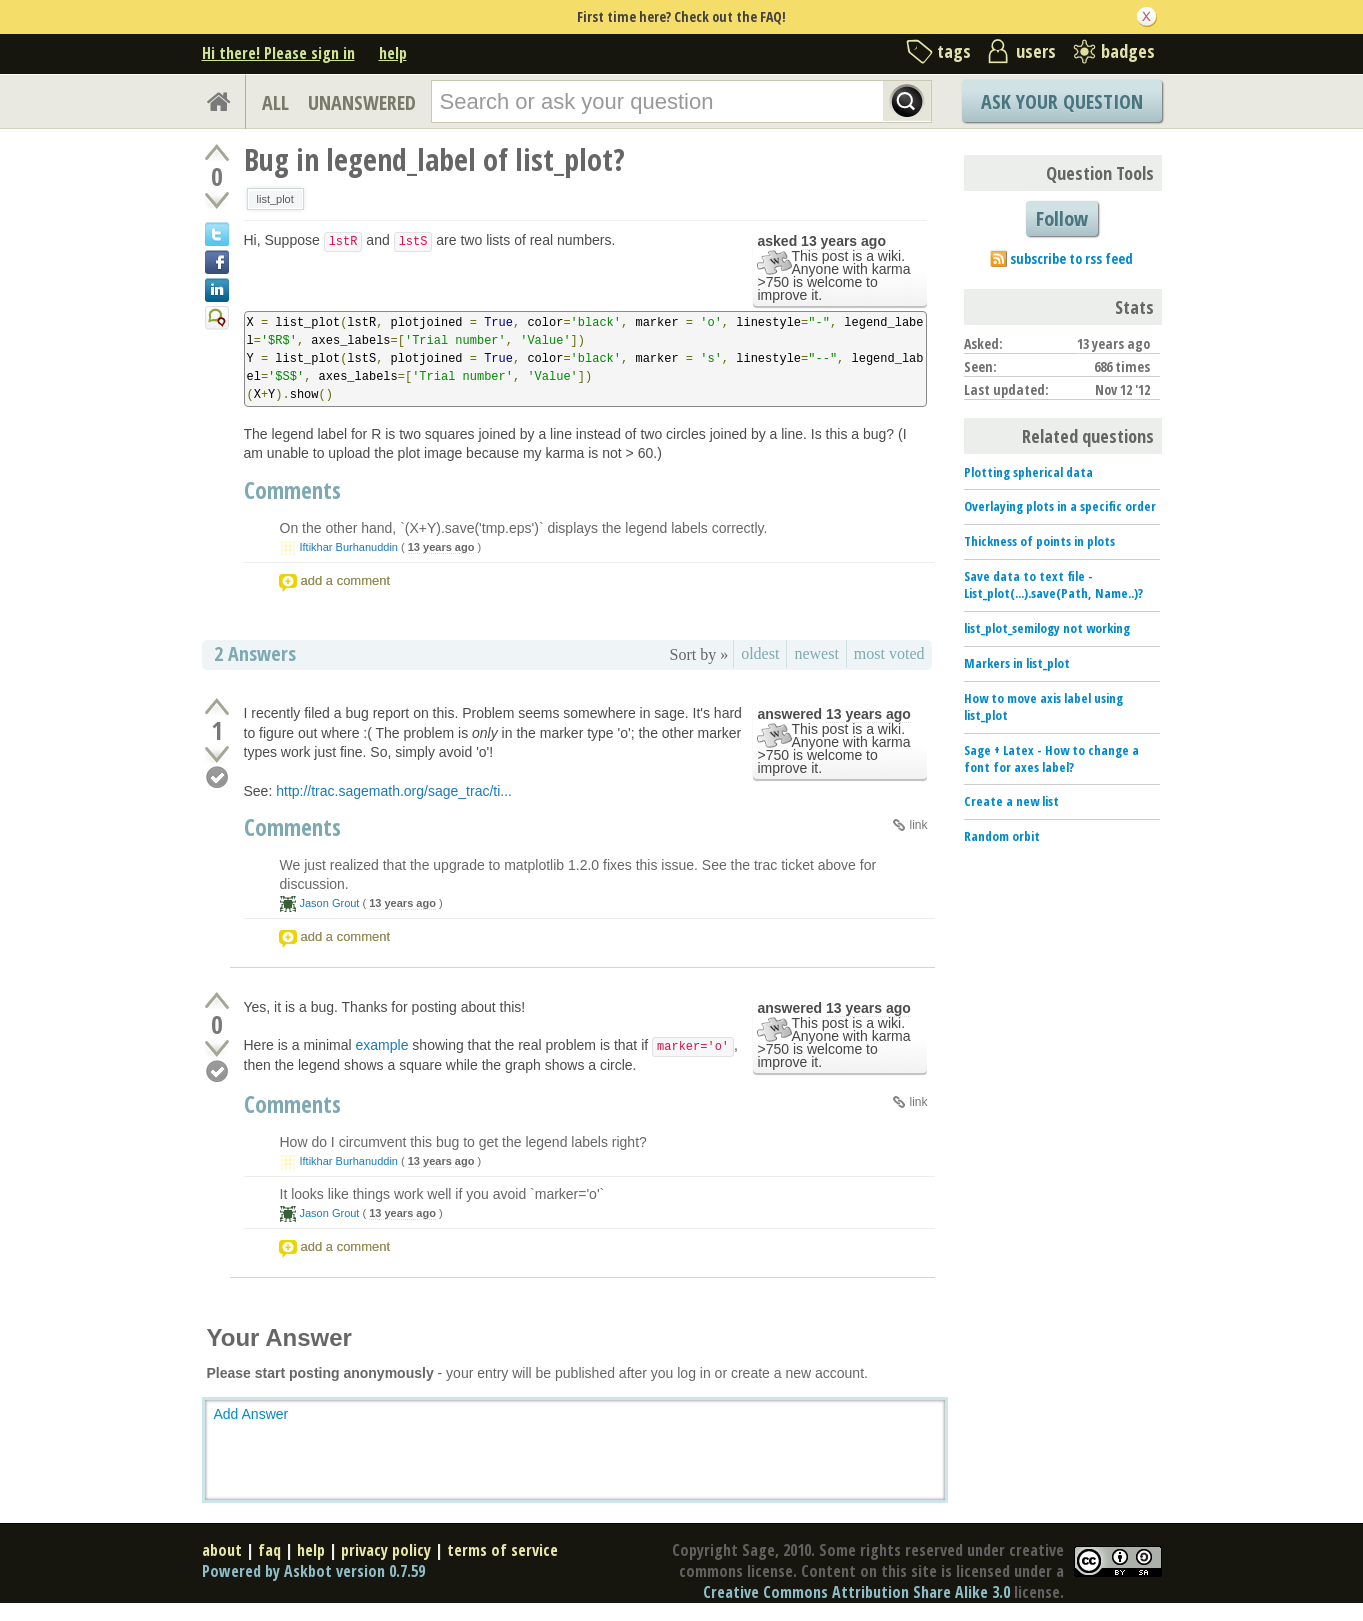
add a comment (346, 580)
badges (1128, 51)
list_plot (275, 199)
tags (954, 51)
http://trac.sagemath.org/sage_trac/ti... (394, 791)
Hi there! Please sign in (278, 53)
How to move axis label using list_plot (1043, 706)
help (393, 53)
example (382, 1045)
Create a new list (1011, 801)
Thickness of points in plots (1039, 541)
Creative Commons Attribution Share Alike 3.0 (856, 1592)
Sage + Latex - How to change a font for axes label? (1051, 758)
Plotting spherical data (1028, 472)
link (918, 825)
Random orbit (1002, 836)
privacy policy (386, 1550)
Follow (1062, 218)
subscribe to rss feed (1071, 258)
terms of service (502, 1550)
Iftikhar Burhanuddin (349, 547)
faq (269, 1550)
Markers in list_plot (1017, 663)
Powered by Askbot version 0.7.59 (313, 1571)
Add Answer (251, 1414)
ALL (275, 102)
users (1036, 51)
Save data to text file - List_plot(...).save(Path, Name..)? (1053, 584)
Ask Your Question (1062, 101)
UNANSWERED (362, 102)
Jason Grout (330, 903)
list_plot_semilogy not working (1047, 628)
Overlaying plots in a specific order (1060, 506)
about (222, 1550)
